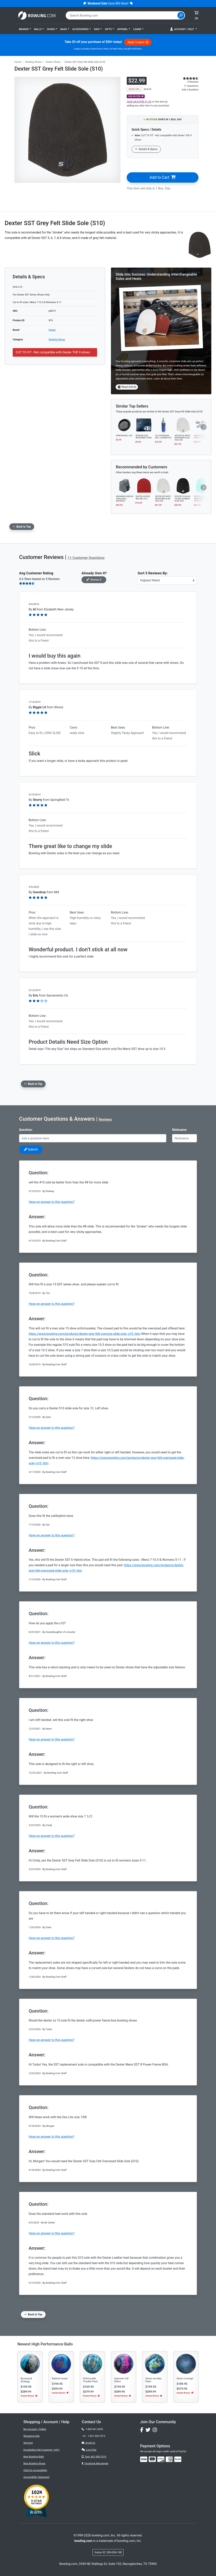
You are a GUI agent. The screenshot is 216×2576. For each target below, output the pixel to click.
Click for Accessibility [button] (35, 2470)
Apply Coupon (137, 42)
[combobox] (122, 15)
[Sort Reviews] (167, 580)
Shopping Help (31, 2436)
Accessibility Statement (36, 2477)
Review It (93, 579)
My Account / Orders (34, 2429)
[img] (177, 2459)
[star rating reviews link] (188, 78)
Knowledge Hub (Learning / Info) (41, 2449)
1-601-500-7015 (96, 2436)
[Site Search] (180, 15)
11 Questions (191, 85)
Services (28, 2442)
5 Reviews (192, 81)
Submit (31, 1149)
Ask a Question (190, 89)
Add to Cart (162, 177)
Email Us (88, 2442)
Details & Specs (146, 149)
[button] (25, 29)
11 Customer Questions (86, 558)
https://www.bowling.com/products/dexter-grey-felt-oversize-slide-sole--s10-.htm (84, 1334)
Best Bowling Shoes (34, 2463)
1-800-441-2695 (92, 2429)
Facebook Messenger (95, 2463)
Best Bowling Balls (33, 2456)
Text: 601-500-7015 (94, 2456)
